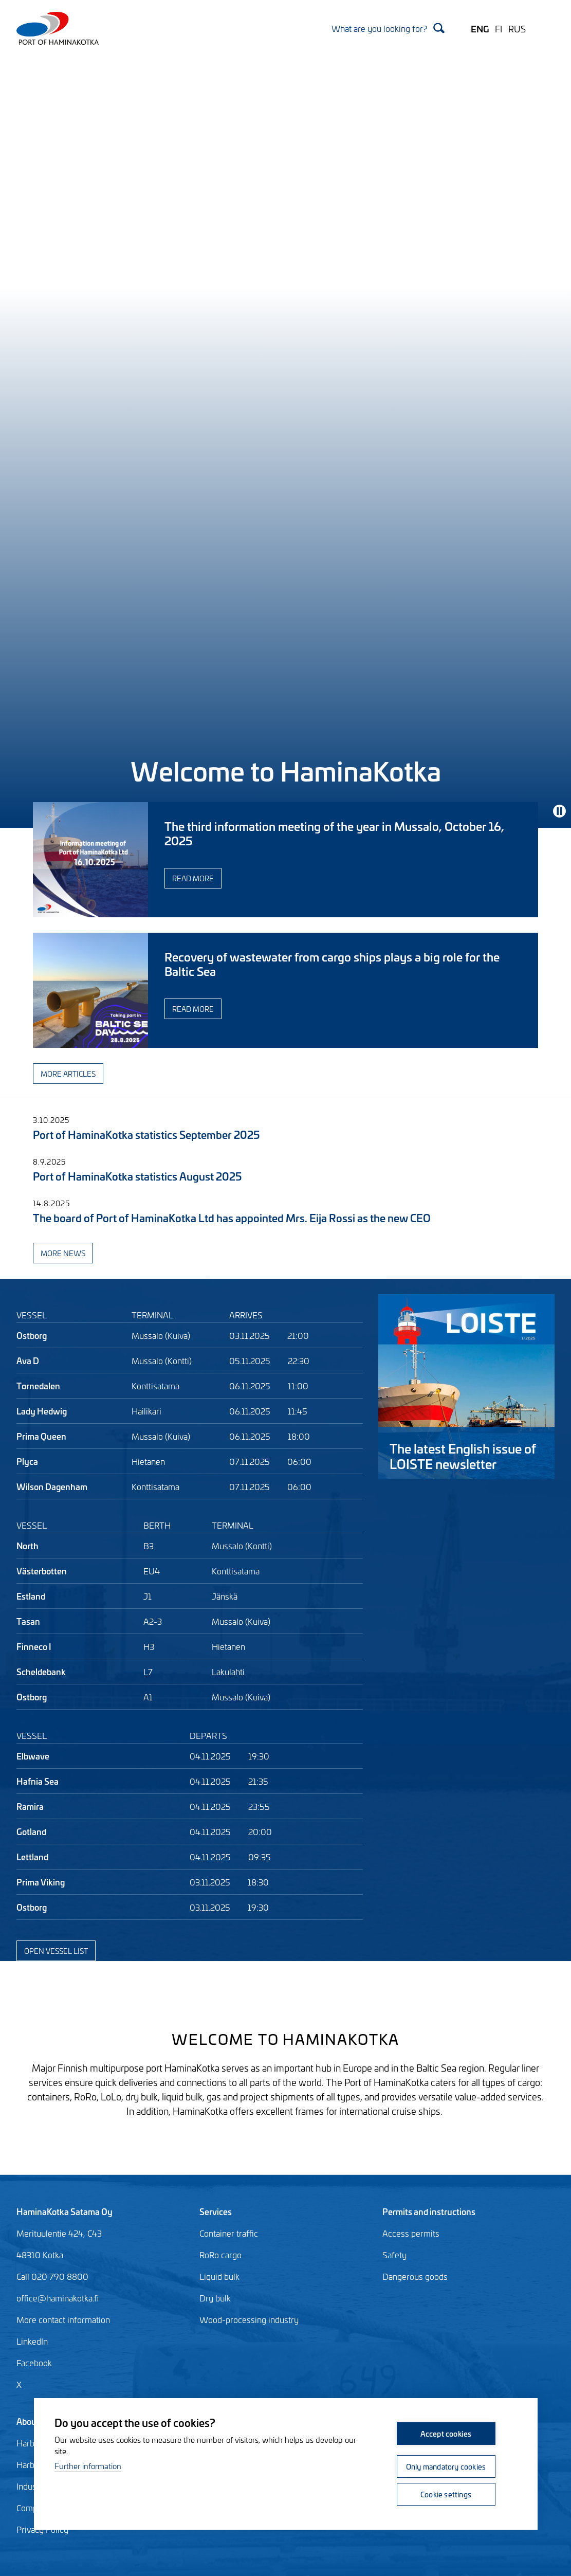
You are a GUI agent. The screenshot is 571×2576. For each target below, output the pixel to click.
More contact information (63, 2319)
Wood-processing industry (249, 2319)
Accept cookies (446, 2433)
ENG (480, 28)
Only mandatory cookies (446, 2466)
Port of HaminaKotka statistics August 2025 (137, 1176)
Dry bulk (215, 2297)
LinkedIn (32, 2341)
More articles (68, 1073)
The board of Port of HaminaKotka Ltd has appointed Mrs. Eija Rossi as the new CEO (232, 1217)
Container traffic (228, 2233)
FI (498, 28)
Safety (394, 2254)
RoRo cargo (220, 2254)
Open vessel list (56, 1950)
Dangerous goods (415, 2276)
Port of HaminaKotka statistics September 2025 (146, 1134)
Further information (87, 2466)
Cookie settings (445, 2494)
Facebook (34, 2362)
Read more (193, 878)
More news (63, 1252)
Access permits (410, 2233)
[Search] (388, 28)
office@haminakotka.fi (57, 2297)
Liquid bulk (219, 2276)
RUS (517, 28)
